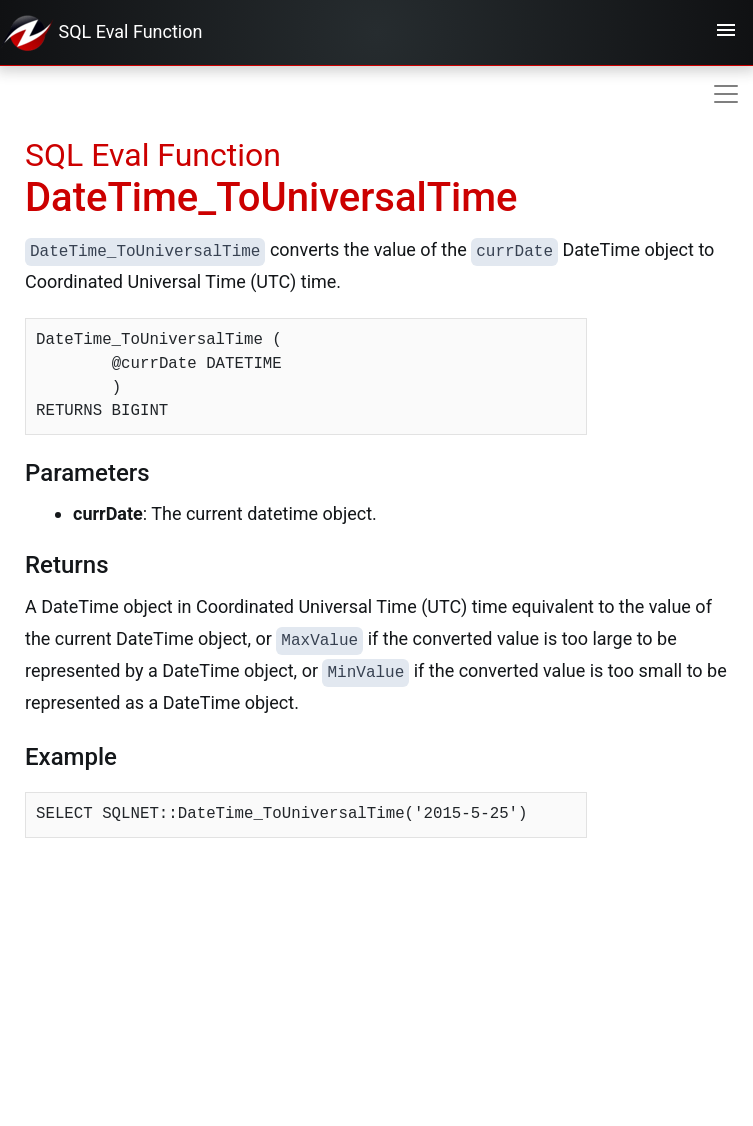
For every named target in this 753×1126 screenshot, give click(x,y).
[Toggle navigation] (726, 33)
